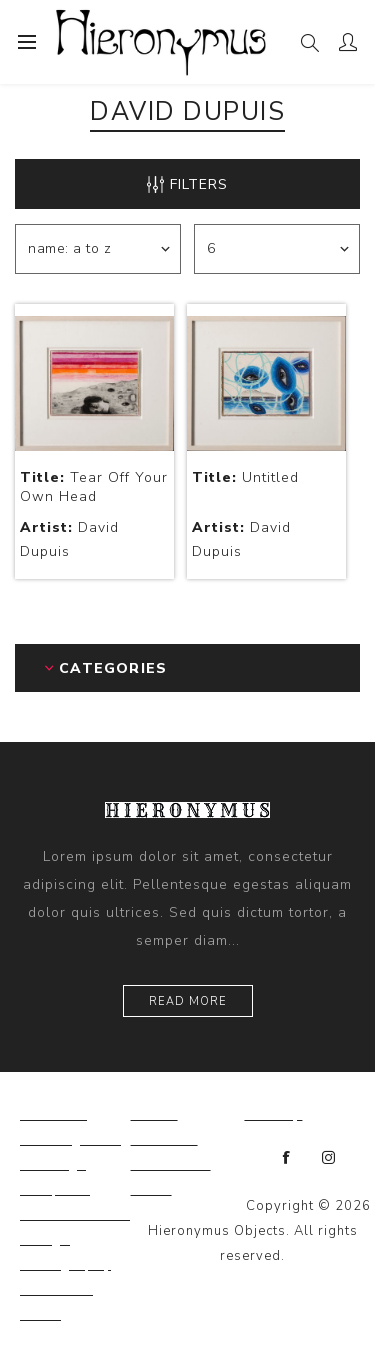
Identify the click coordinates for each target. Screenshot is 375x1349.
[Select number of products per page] (277, 249)
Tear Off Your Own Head (94, 487)
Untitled (245, 477)
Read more (188, 1001)
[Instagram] (329, 1158)
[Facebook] (287, 1158)
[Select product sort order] (98, 249)
